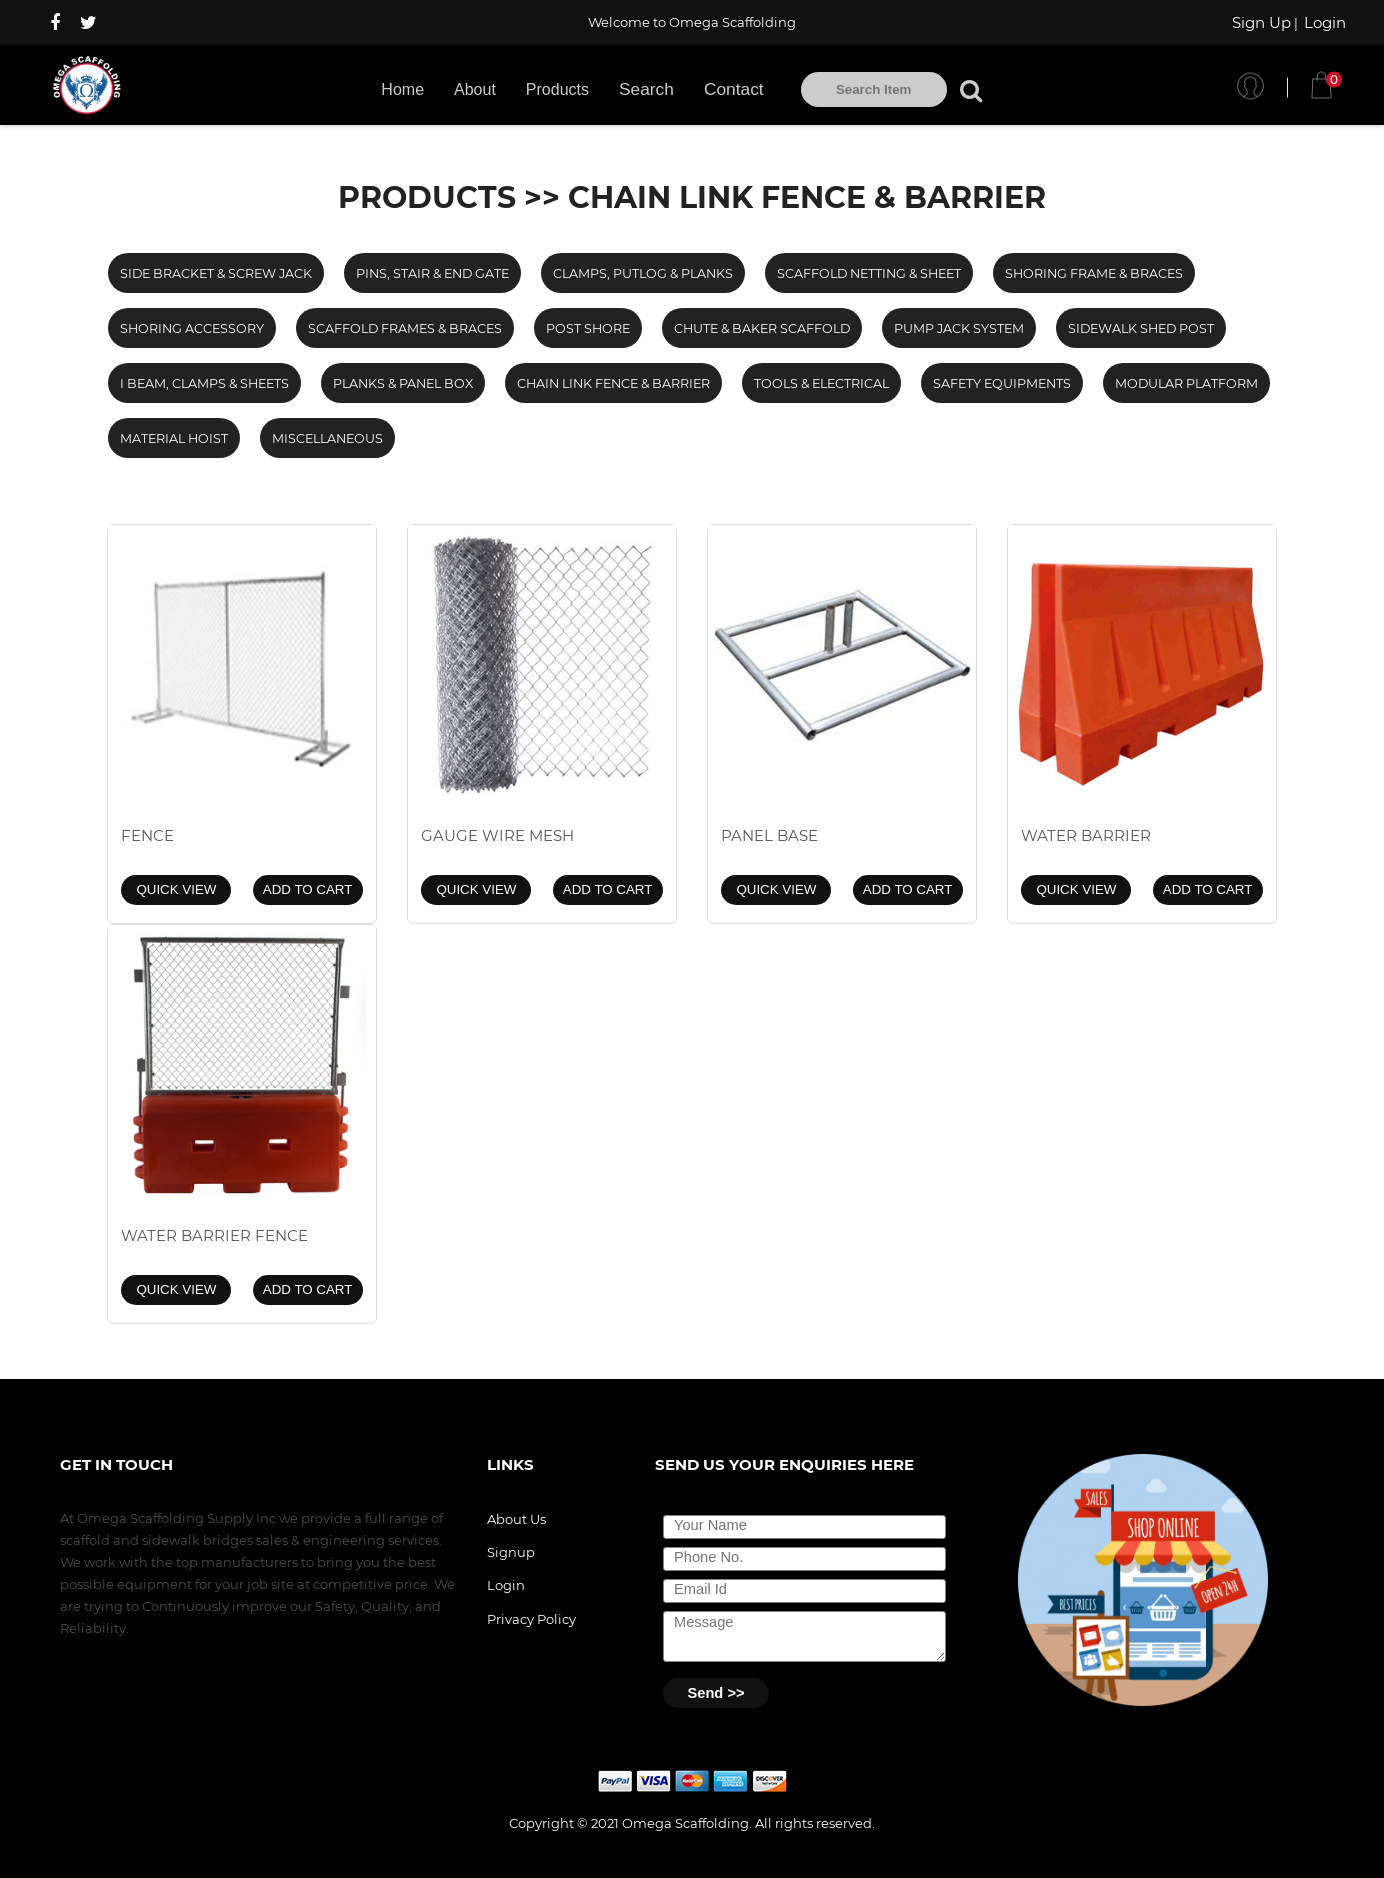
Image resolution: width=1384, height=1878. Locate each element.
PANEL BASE (769, 835)
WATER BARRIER (1086, 835)
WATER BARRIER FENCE (214, 1235)
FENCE (147, 835)
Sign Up (1261, 22)
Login (1325, 22)
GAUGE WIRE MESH (497, 835)
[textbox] (874, 89)
